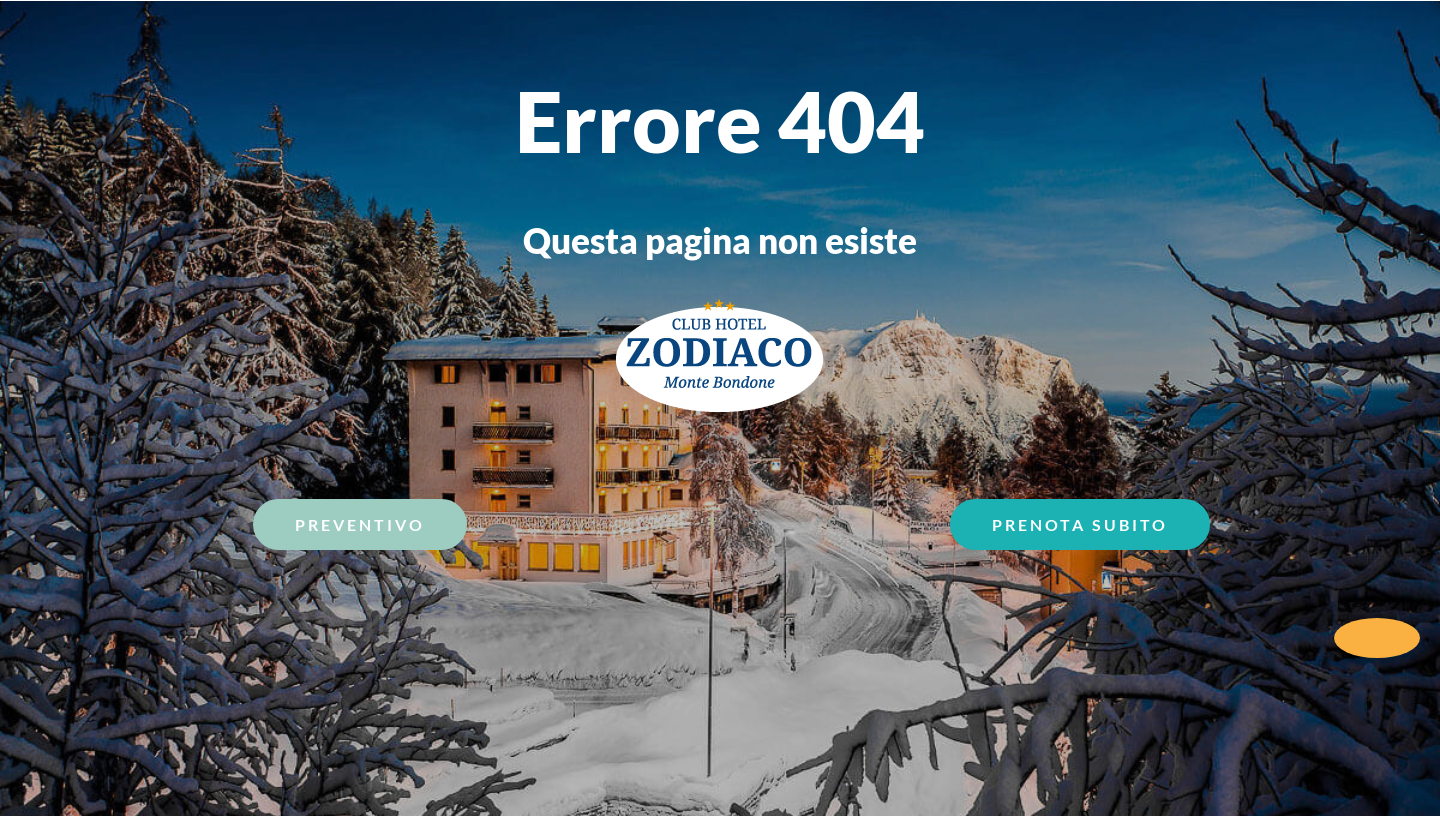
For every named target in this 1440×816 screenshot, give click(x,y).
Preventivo (360, 524)
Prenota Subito (1080, 524)
